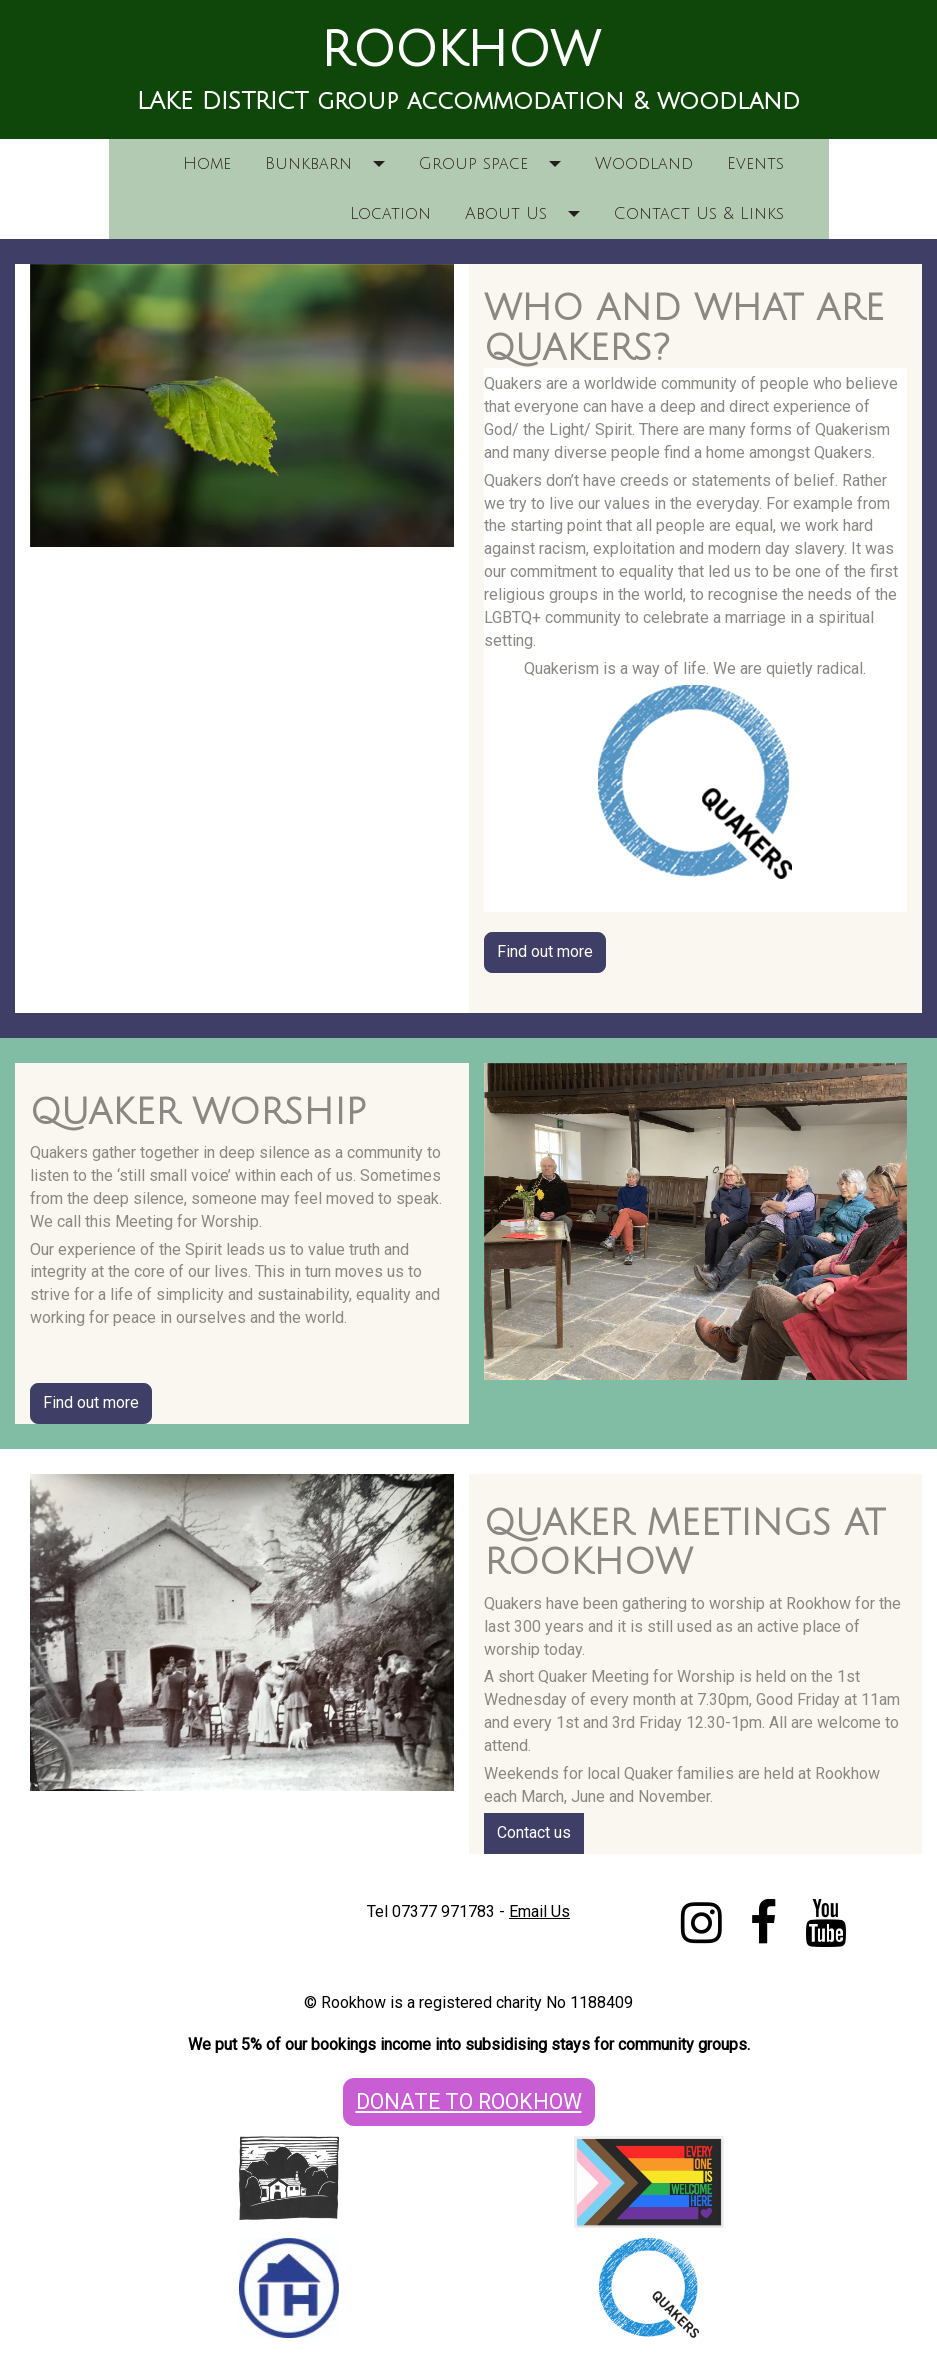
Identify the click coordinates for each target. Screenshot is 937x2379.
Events (755, 164)
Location (390, 214)
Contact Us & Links (699, 214)
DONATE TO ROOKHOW (469, 2101)
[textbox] (468, 51)
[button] (385, 164)
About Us (506, 214)
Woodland (644, 164)
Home (207, 164)
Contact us (534, 1832)
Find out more (545, 951)
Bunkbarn (308, 164)
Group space (473, 164)
